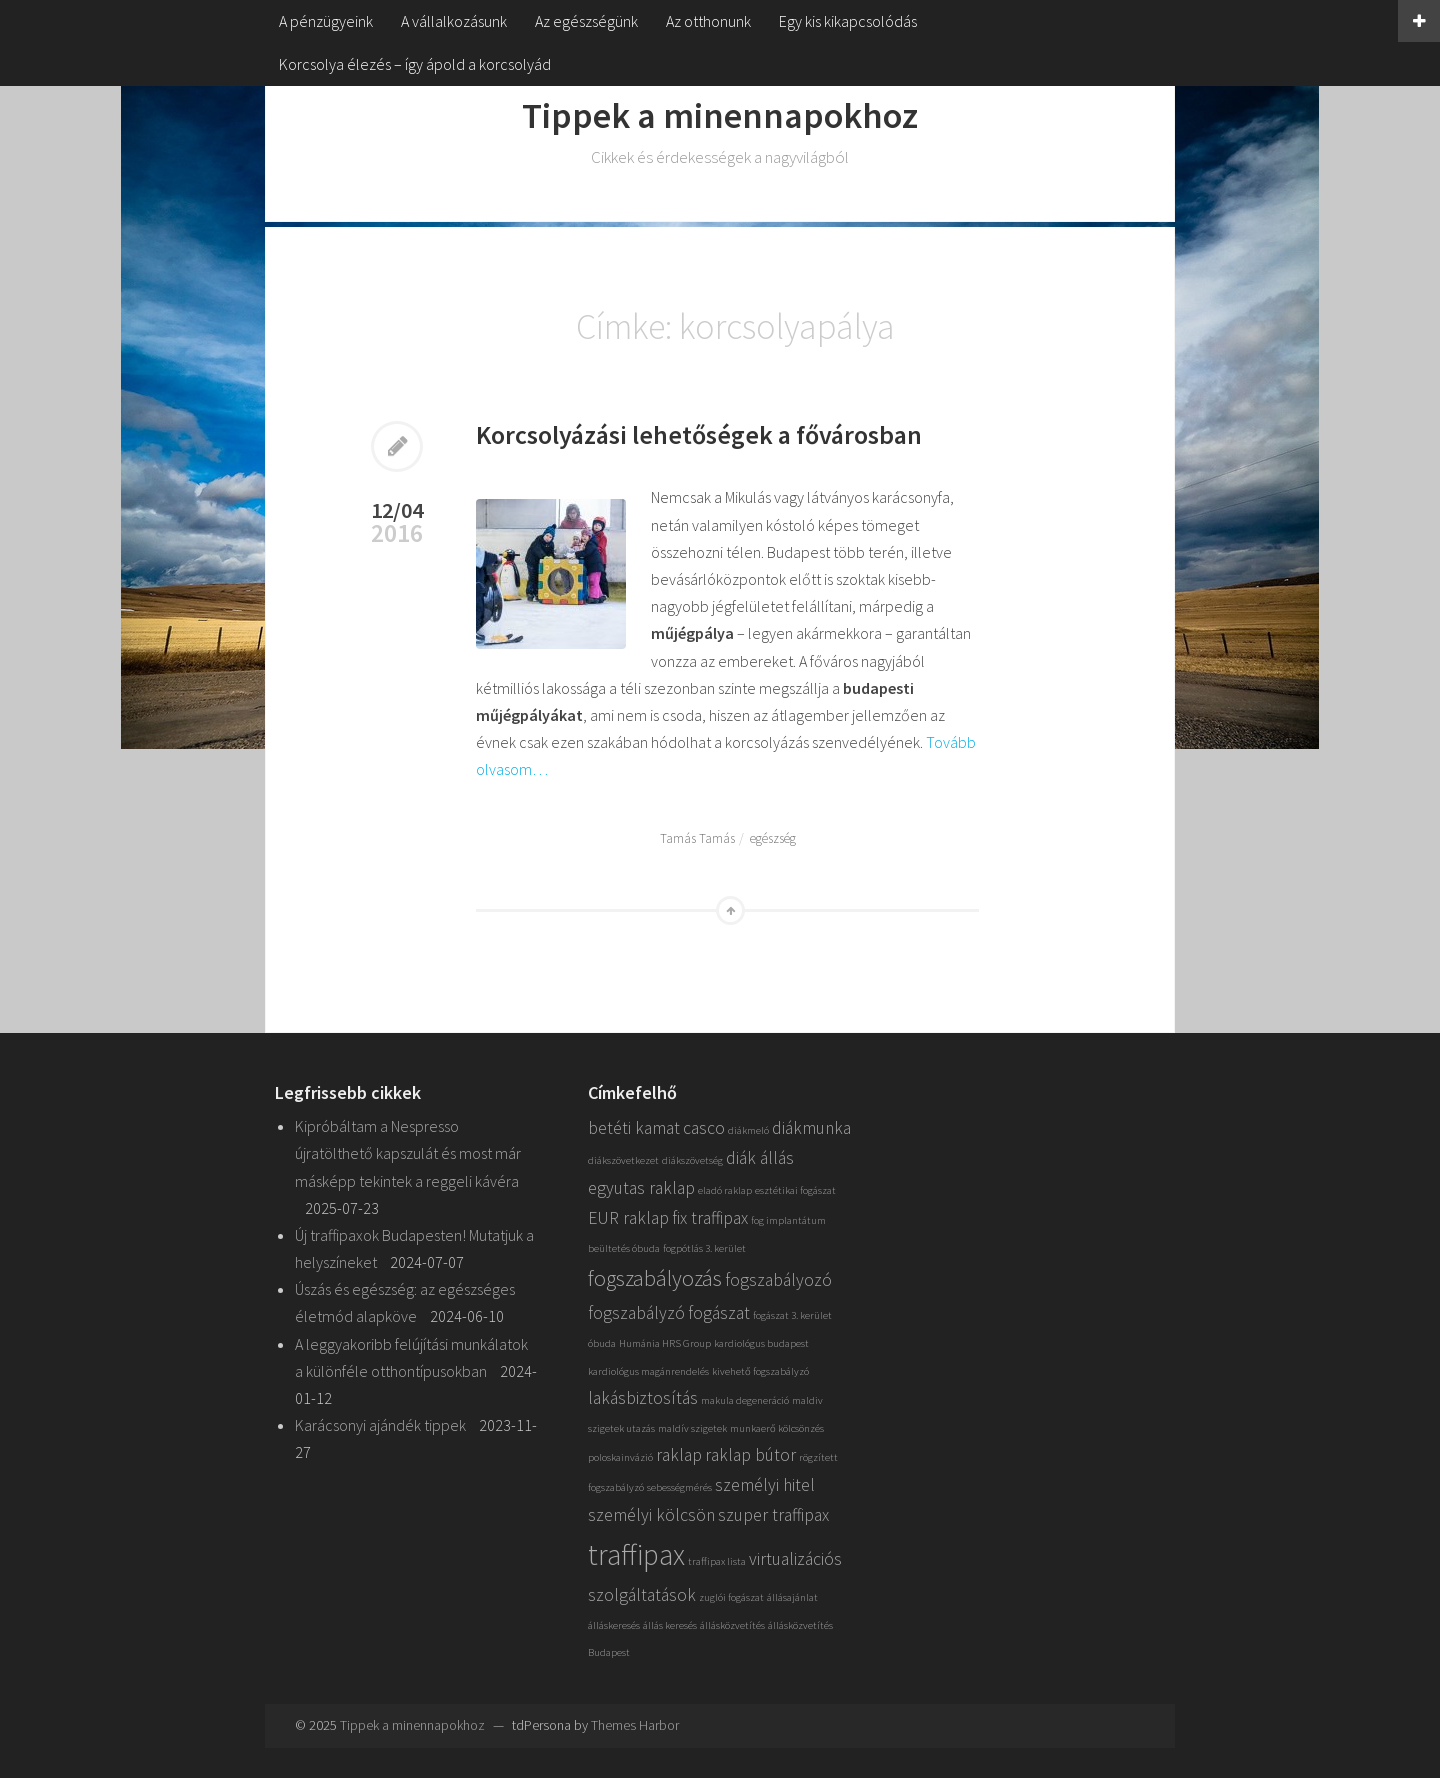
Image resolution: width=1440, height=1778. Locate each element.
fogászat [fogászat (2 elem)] (719, 1313)
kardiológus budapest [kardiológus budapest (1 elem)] (761, 1343)
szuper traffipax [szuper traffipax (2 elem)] (773, 1515)
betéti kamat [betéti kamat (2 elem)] (634, 1128)
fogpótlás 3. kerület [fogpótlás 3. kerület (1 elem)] (704, 1248)
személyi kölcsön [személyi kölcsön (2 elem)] (651, 1515)
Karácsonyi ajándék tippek (380, 1425)
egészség (773, 838)
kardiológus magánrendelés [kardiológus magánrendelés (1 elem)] (648, 1371)
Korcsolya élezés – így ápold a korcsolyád (415, 64)
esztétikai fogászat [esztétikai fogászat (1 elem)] (795, 1190)
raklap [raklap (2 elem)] (679, 1455)
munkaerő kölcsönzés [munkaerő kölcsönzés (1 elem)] (777, 1428)
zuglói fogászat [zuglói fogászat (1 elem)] (731, 1597)
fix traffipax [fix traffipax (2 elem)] (710, 1218)
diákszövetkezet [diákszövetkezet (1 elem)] (623, 1160)
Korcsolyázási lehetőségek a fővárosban (699, 434)
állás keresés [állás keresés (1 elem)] (670, 1625)
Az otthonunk (708, 21)
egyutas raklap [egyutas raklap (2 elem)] (641, 1188)
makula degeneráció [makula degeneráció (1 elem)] (745, 1400)
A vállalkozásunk (454, 21)
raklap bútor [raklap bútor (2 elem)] (750, 1455)
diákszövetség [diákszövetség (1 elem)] (692, 1160)
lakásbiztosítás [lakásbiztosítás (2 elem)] (643, 1398)
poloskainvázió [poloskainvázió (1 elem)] (620, 1457)
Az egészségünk (586, 21)
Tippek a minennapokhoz (720, 115)
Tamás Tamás (697, 838)
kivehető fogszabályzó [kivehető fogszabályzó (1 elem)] (760, 1371)
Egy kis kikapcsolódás (848, 21)
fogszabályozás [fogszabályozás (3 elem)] (655, 1278)
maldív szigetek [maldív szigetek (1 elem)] (692, 1428)
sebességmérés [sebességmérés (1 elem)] (679, 1487)
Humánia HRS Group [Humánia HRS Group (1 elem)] (665, 1343)
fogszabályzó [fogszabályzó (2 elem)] (636, 1313)
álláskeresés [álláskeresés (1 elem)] (614, 1625)
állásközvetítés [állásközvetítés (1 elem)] (732, 1625)
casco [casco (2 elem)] (704, 1128)
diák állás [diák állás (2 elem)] (760, 1158)
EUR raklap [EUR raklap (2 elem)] (628, 1218)
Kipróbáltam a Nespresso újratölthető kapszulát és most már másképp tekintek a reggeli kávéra (408, 1153)
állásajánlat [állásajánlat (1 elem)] (792, 1597)
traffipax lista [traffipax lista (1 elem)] (717, 1561)
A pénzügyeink (326, 21)
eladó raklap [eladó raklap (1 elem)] (725, 1190)
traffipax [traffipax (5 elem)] (636, 1554)
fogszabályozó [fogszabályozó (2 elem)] (778, 1280)
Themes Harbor (635, 1725)
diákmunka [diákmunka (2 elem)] (811, 1128)
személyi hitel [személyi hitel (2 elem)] (765, 1485)
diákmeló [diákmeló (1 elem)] (748, 1130)
